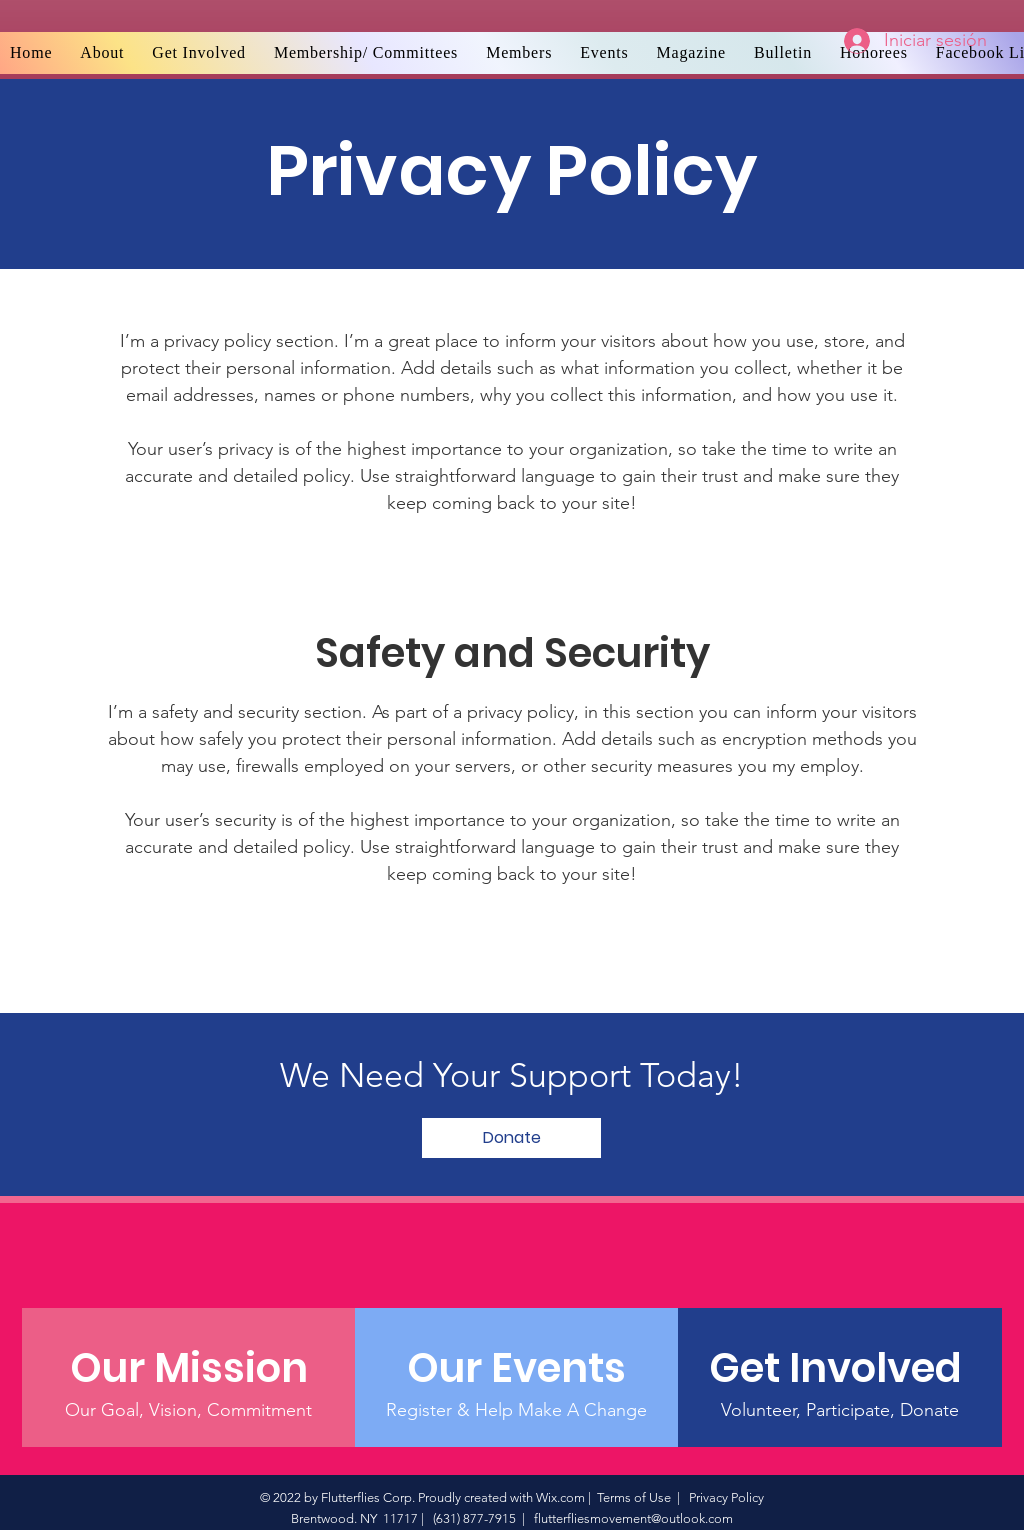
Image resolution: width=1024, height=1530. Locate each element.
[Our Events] (516, 1368)
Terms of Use (634, 1497)
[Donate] (511, 1138)
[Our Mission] (188, 1368)
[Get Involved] (839, 1368)
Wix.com (560, 1497)
